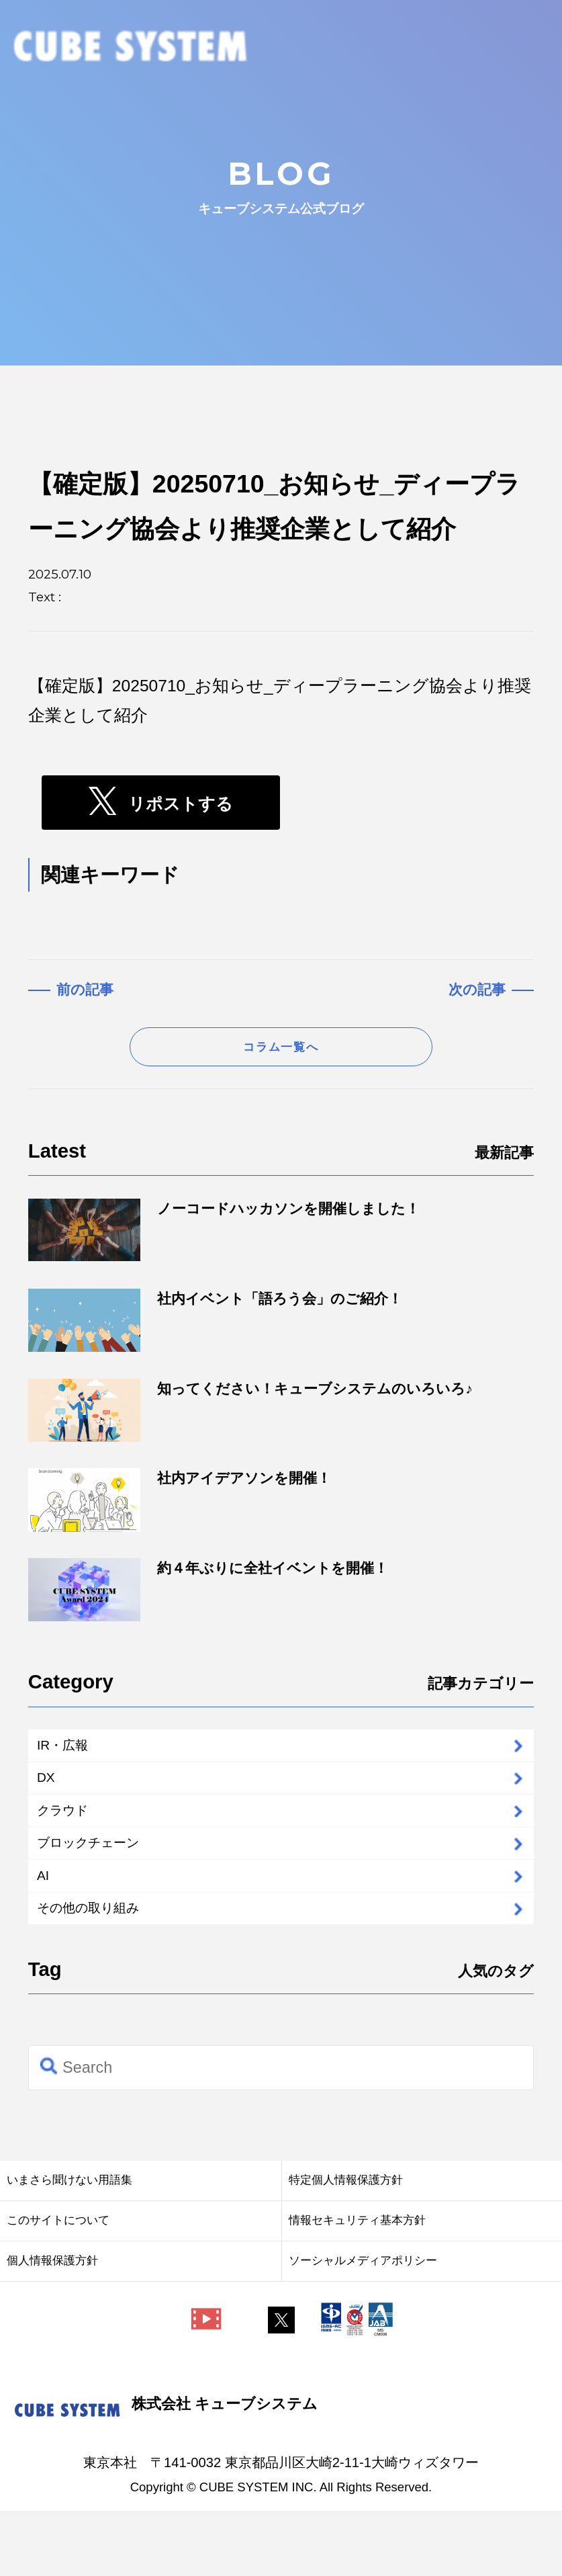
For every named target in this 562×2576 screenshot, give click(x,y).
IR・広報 (73, 1760)
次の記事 (477, 989)
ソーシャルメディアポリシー (363, 2325)
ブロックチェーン (109, 1885)
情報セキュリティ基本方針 (357, 2284)
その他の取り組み (108, 1968)
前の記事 (84, 989)
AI (47, 1927)
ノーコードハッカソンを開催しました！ (224, 1240)
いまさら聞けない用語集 (69, 2244)
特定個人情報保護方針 (346, 2244)
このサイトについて (58, 2284)
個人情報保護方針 (52, 2325)
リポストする (180, 805)
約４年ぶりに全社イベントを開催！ (208, 1600)
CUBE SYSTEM (130, 48)
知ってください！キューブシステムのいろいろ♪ (250, 1420)
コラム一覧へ (281, 1053)
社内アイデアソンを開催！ (180, 1510)
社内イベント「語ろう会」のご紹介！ (215, 1330)
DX (51, 1802)
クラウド (74, 1843)
